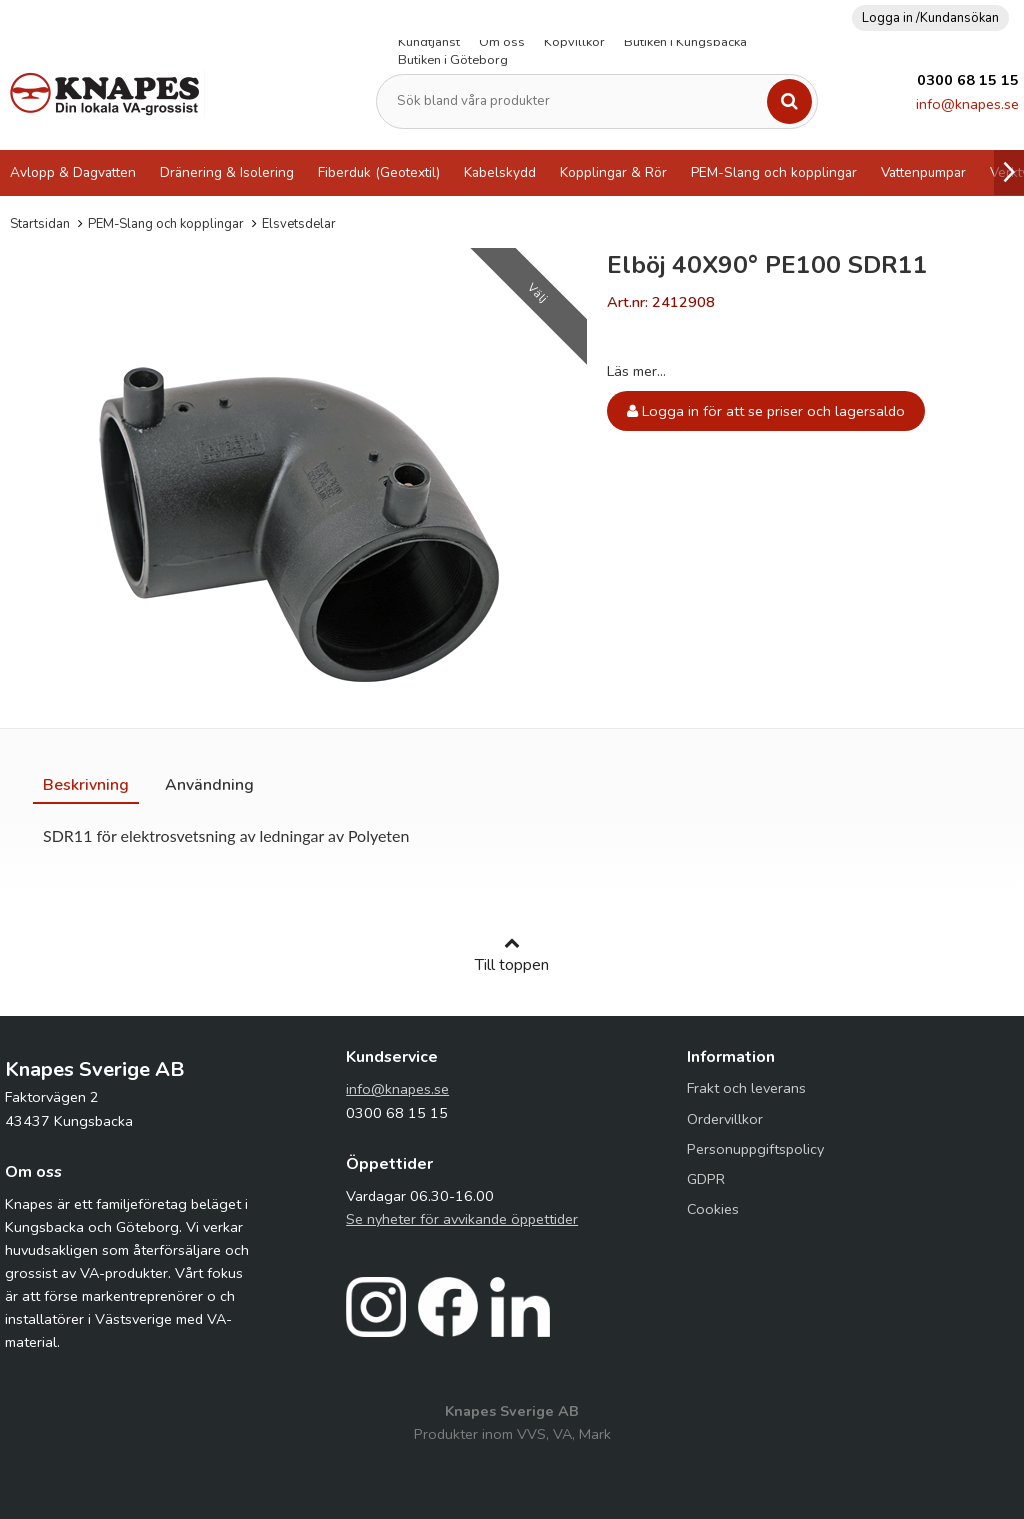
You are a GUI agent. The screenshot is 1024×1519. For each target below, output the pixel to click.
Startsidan (40, 224)
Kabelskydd (500, 172)
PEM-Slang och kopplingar (774, 172)
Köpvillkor (574, 42)
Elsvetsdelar (299, 224)
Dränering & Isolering (227, 172)
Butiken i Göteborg (453, 60)
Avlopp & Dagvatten (73, 172)
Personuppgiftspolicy (755, 1149)
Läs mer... (636, 371)
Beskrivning (86, 785)
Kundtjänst (429, 42)
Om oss (502, 42)
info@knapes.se (967, 104)
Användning (209, 785)
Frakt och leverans (746, 1088)
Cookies (713, 1209)
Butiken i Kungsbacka (685, 42)
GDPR (706, 1179)
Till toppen (512, 955)
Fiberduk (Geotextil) (379, 172)
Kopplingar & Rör (613, 172)
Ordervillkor (725, 1119)
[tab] (86, 785)
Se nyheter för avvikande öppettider (462, 1219)
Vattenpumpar (923, 172)
